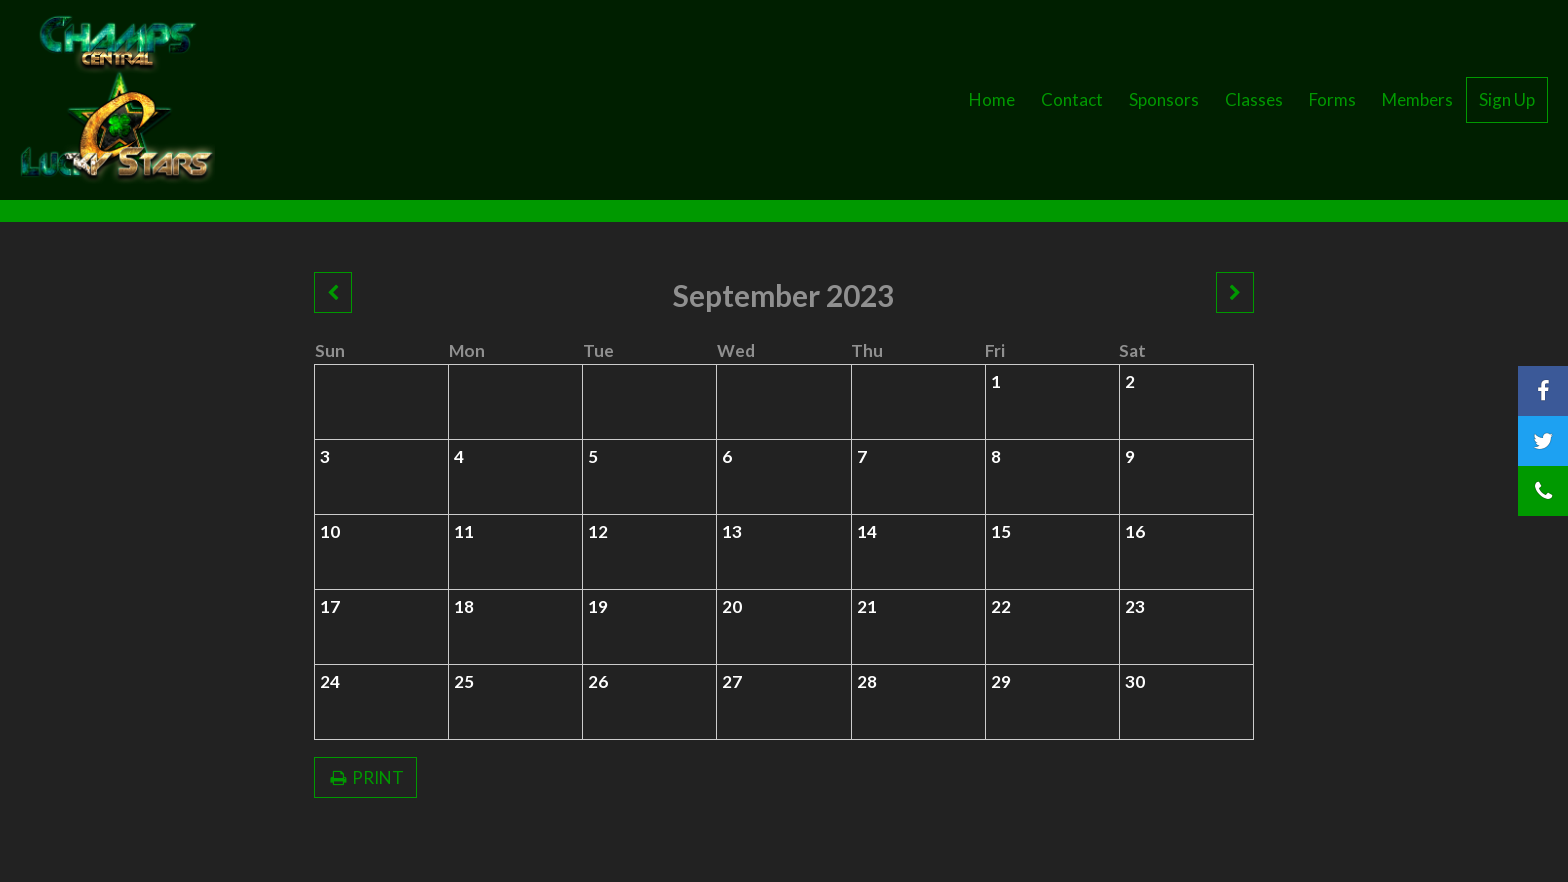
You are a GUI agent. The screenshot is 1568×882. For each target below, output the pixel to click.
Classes (1254, 99)
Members (1417, 99)
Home (992, 99)
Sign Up (1507, 99)
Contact (1072, 99)
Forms (1332, 99)
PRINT (365, 777)
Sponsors (1164, 99)
